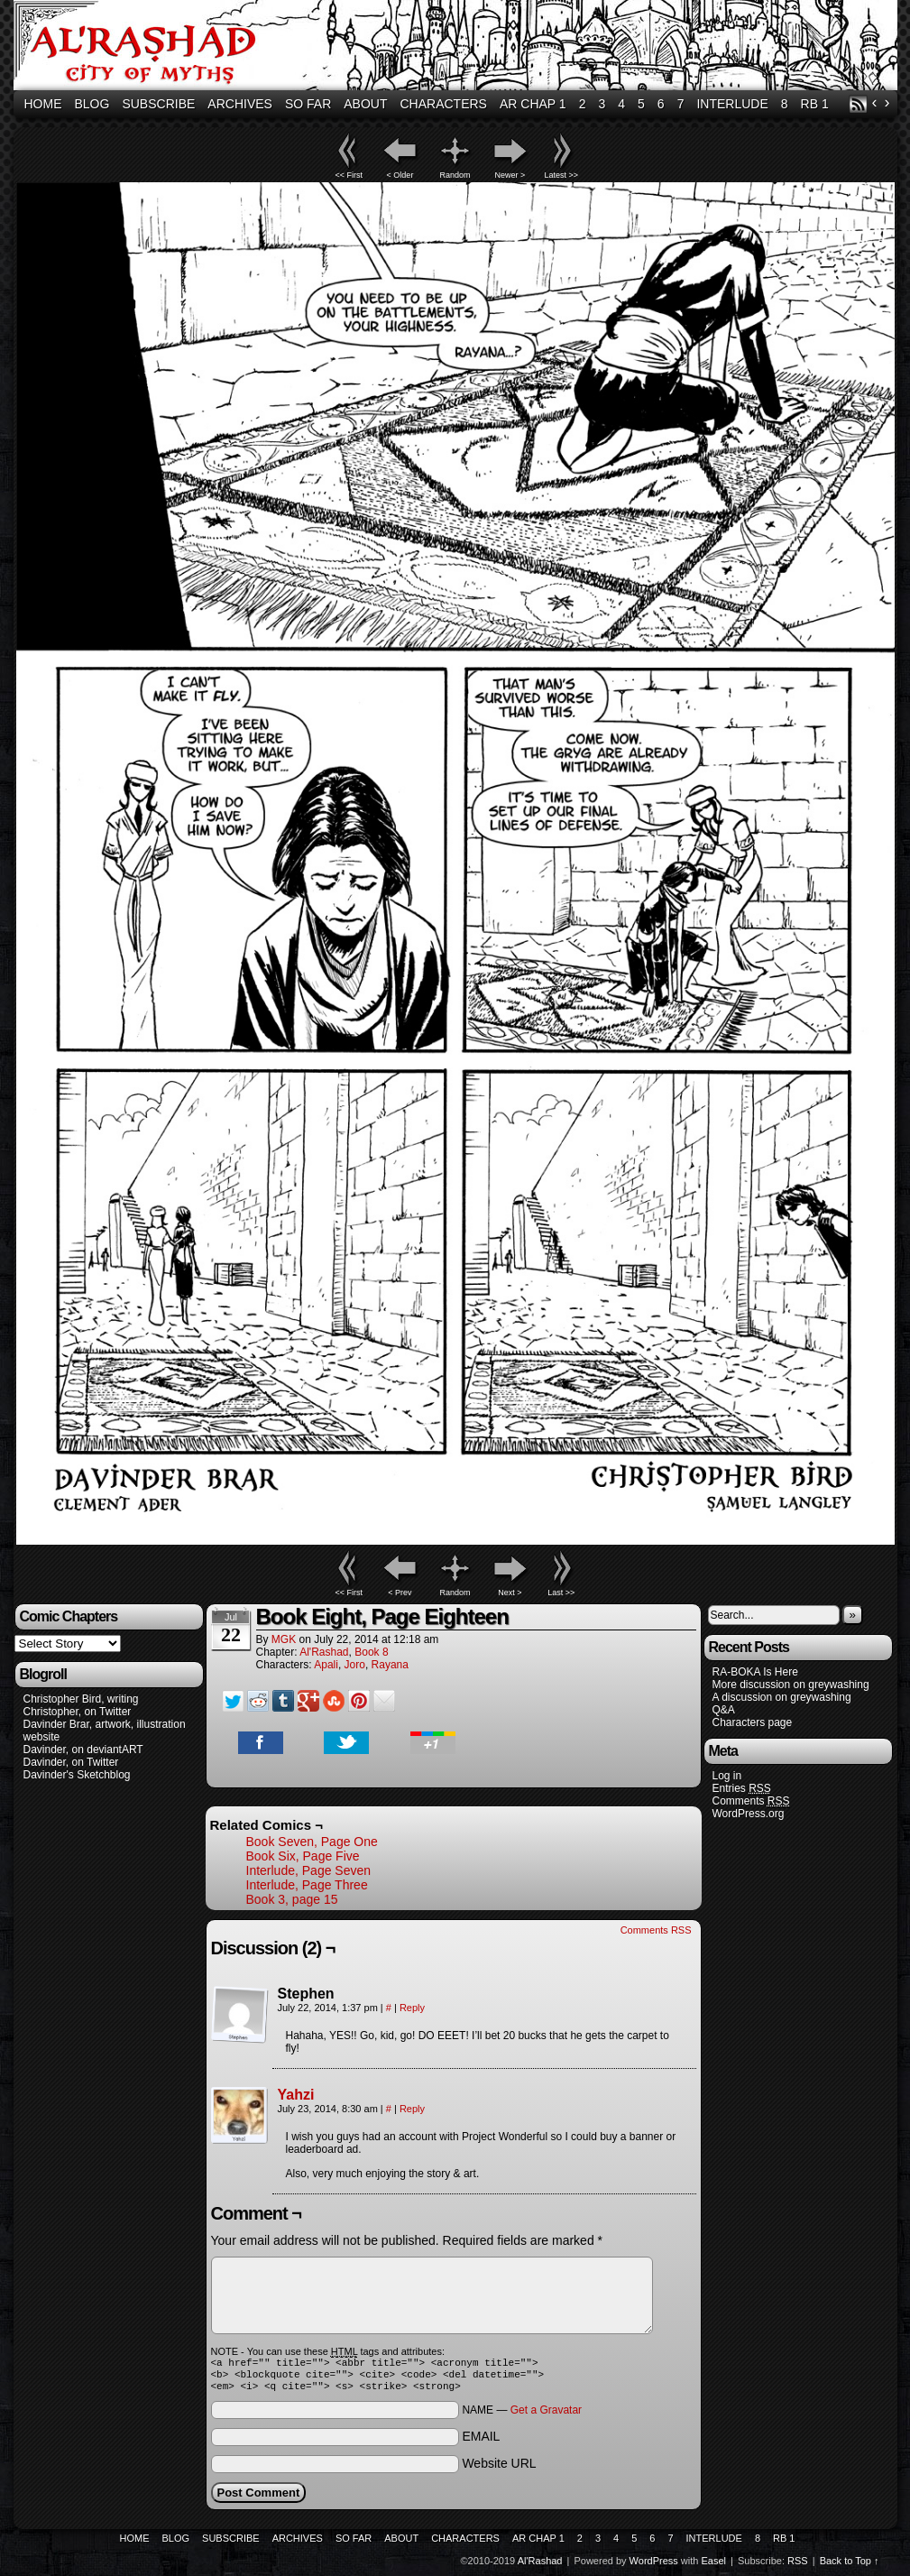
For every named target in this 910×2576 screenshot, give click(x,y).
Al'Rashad (458, 47)
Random (454, 175)
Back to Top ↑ (849, 2566)
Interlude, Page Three (307, 1885)
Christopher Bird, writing (81, 1699)
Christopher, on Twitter (77, 1711)
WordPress (654, 2566)
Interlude (732, 104)
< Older (400, 175)
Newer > (510, 175)
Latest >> (562, 175)
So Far (308, 104)
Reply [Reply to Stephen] (412, 2007)
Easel (714, 2566)
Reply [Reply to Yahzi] (412, 2108)
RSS (858, 104)
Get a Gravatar (546, 2415)
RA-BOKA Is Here (755, 1672)
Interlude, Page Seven (309, 1870)
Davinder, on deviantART (83, 1749)
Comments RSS (656, 1930)
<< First (349, 175)
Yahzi (296, 2094)
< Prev (399, 1592)
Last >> (560, 1592)
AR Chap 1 (533, 104)
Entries (741, 1789)
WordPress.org (748, 1813)
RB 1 (815, 104)
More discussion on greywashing (790, 1684)
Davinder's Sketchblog (77, 1774)
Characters (443, 104)
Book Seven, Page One (312, 1841)
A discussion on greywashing (781, 1697)
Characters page (752, 1722)
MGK (283, 1639)
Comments (751, 1801)
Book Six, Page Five (303, 1856)
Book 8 (371, 1652)
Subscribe (158, 104)
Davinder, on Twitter (71, 1762)
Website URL (499, 2468)
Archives (239, 104)
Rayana (390, 1664)
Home (43, 104)
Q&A (723, 1709)
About (365, 104)
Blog (92, 104)
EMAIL (481, 2441)
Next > (509, 1592)
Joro (355, 1664)
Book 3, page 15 (292, 1899)
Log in (727, 1775)
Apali (326, 1664)
